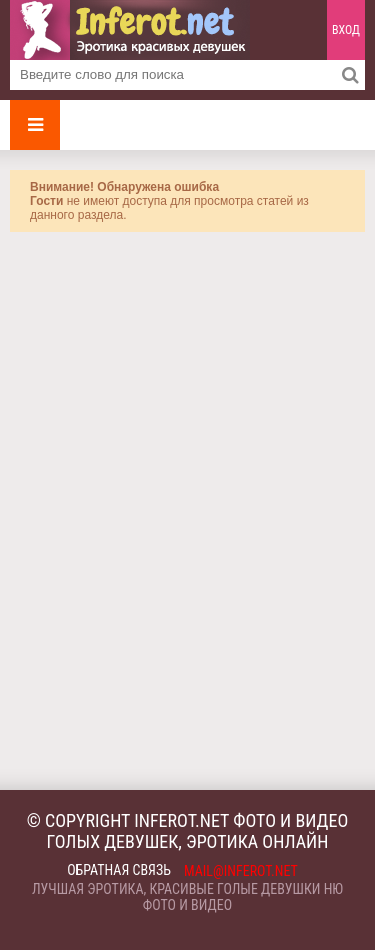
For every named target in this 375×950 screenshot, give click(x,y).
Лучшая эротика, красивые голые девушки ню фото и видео (187, 897)
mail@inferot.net (241, 871)
